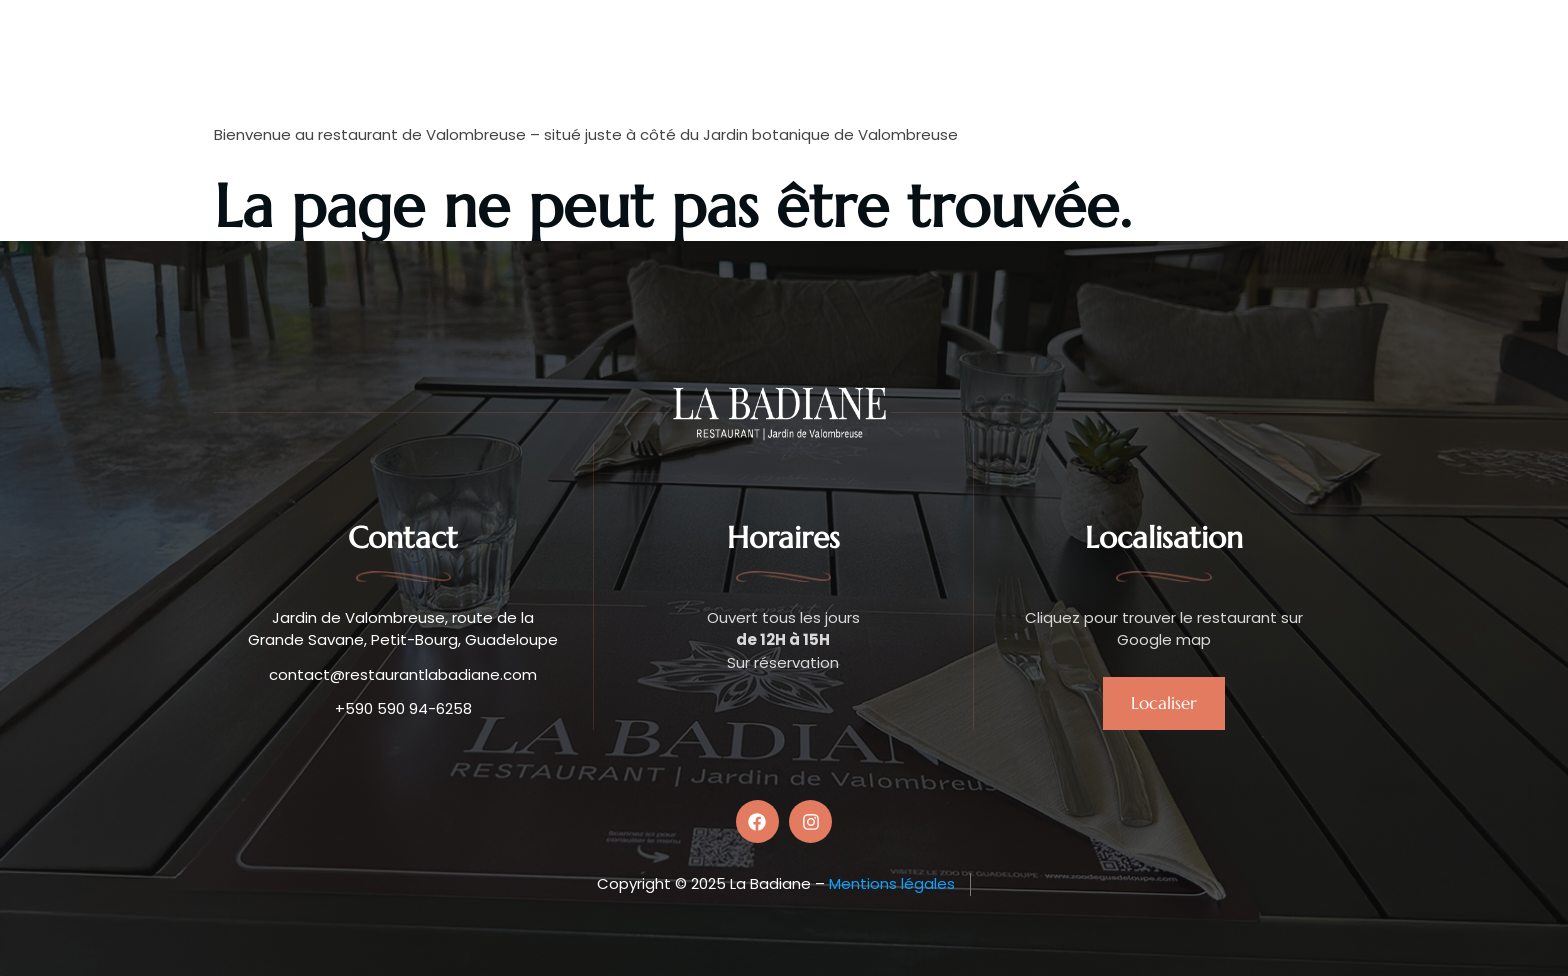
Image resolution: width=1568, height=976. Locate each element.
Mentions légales (892, 883)
